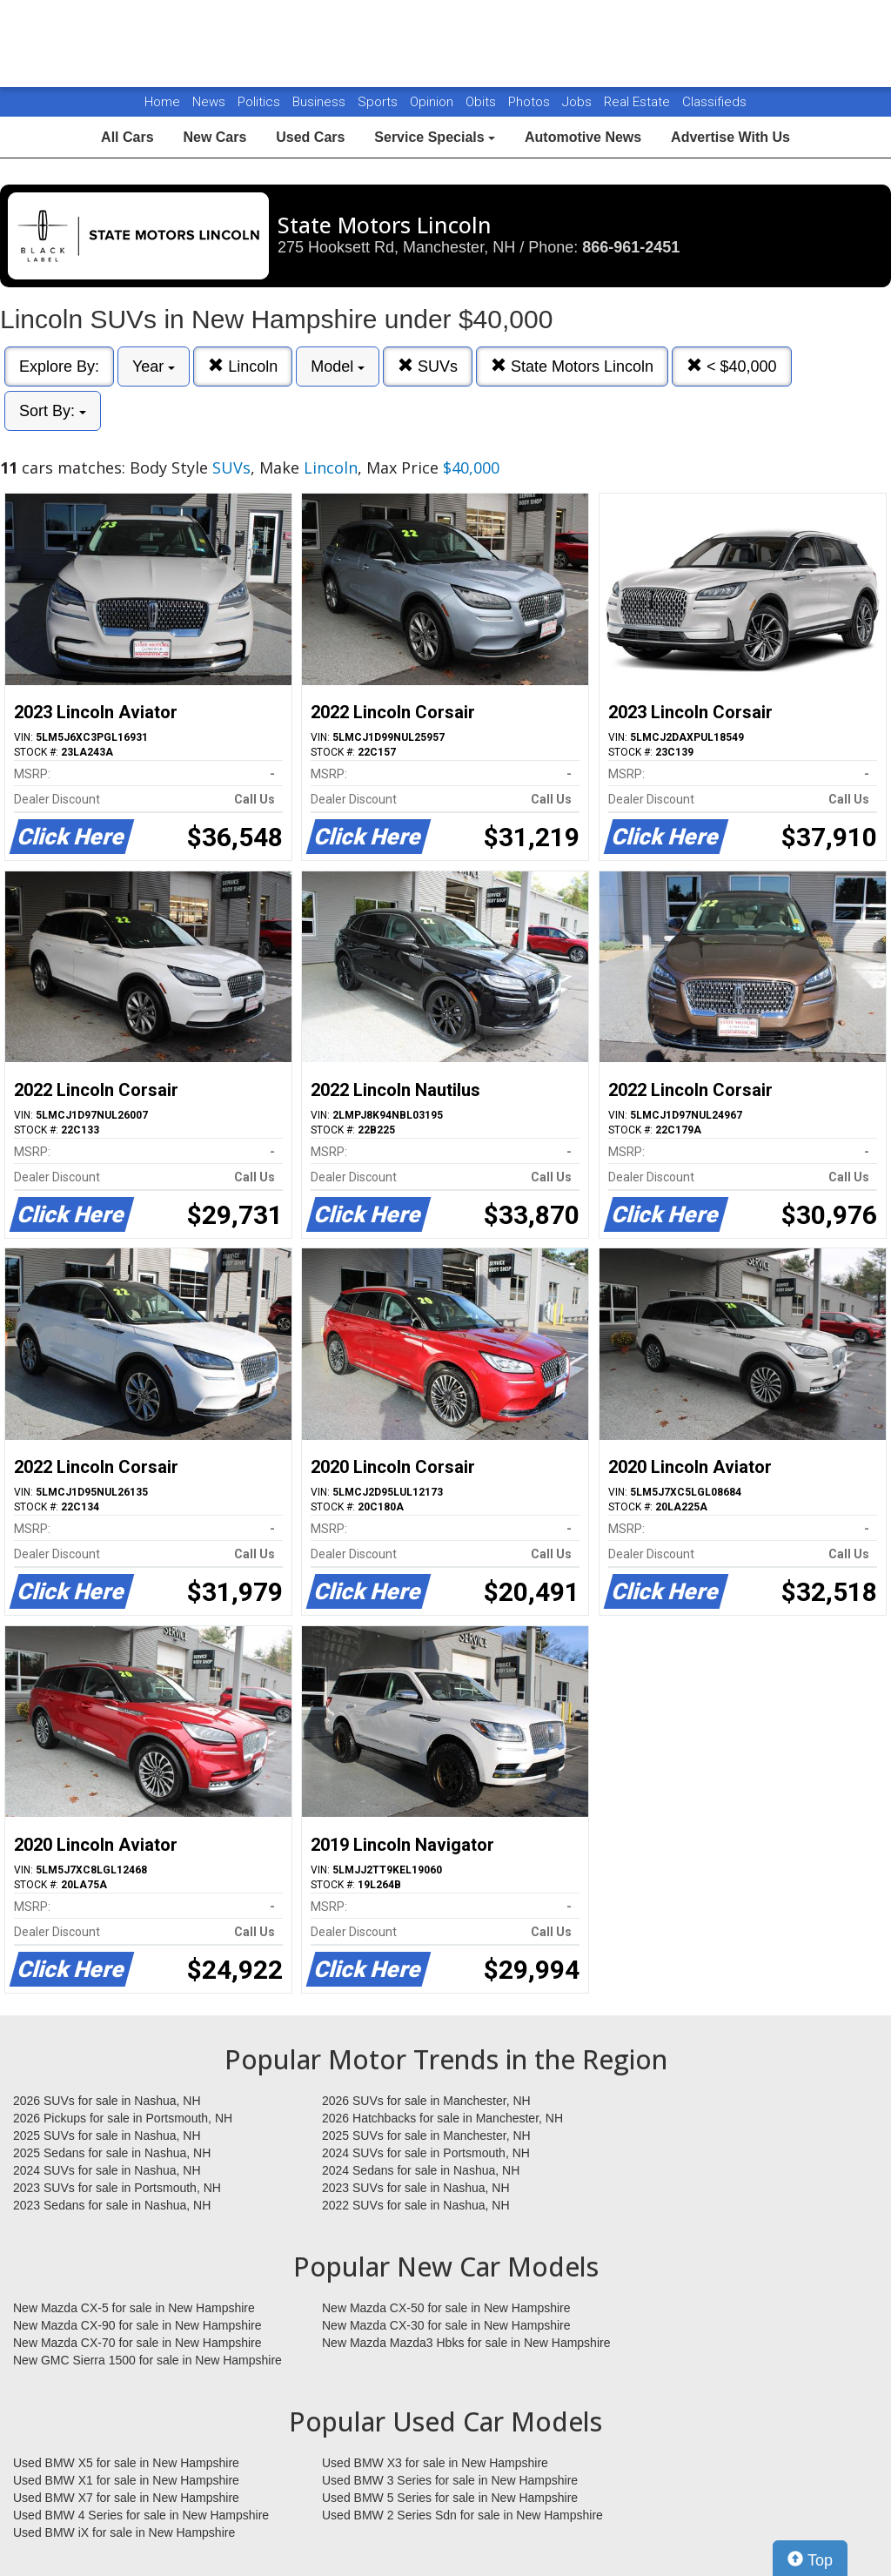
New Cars (214, 137)
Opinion (433, 102)
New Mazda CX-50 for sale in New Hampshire (446, 2308)
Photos (530, 102)
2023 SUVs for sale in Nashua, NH (416, 2188)
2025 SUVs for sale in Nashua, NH (107, 2135)
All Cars (127, 137)
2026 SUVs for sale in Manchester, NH (426, 2101)
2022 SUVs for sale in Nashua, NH (416, 2205)
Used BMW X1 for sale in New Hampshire (126, 2480)
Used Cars (310, 137)
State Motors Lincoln (572, 366)
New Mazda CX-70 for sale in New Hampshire (137, 2343)
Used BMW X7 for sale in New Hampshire (126, 2498)
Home (162, 102)
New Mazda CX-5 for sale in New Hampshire (134, 2308)
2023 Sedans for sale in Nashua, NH (112, 2205)
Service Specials (434, 137)
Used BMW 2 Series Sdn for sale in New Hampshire (462, 2515)
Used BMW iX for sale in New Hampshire (124, 2532)
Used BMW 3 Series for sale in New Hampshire (450, 2480)
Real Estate (638, 102)
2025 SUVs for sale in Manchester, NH (426, 2135)
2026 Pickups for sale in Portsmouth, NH (122, 2118)
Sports (379, 102)
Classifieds (714, 102)
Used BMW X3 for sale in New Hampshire (435, 2463)
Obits (482, 102)
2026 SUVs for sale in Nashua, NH (107, 2101)
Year (153, 366)
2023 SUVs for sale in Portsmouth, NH (117, 2188)
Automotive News (583, 137)
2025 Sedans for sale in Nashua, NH (112, 2153)
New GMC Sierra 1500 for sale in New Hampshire (147, 2360)
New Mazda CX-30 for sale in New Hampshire (446, 2325)
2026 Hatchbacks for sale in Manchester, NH (442, 2118)
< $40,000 (732, 366)
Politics (259, 102)
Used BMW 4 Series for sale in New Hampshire (141, 2515)
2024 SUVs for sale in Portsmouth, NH (426, 2153)
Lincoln (243, 366)
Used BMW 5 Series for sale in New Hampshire (450, 2498)
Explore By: (59, 366)
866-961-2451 (631, 247)
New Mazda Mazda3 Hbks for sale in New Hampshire (466, 2343)
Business (320, 102)
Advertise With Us (730, 137)
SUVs (428, 366)
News (208, 102)
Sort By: (52, 411)
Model (338, 366)
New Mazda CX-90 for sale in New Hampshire (137, 2325)
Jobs (578, 102)
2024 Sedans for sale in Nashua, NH (420, 2170)
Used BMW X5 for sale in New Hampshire (126, 2463)
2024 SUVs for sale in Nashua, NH (107, 2170)
